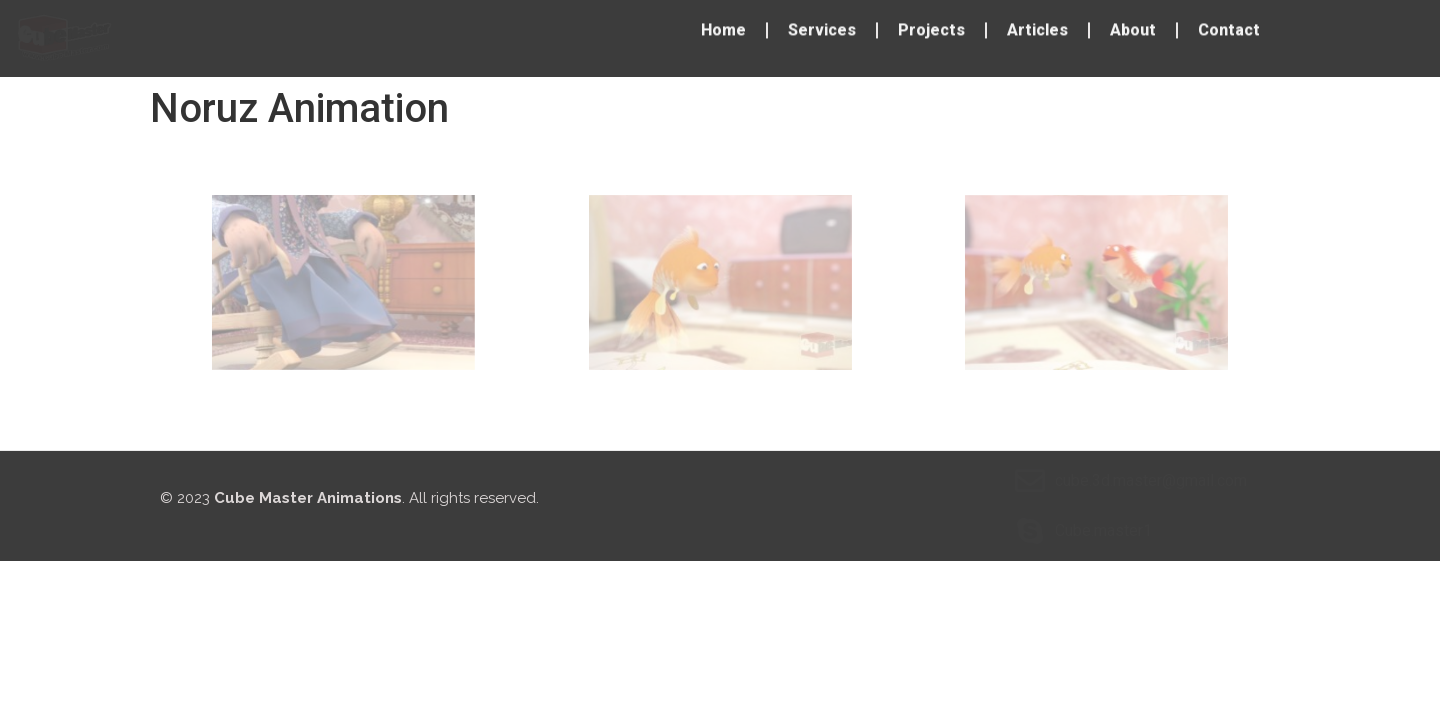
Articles (1037, 26)
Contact (1229, 26)
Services (822, 26)
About (1133, 26)
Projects (931, 26)
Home (723, 26)
